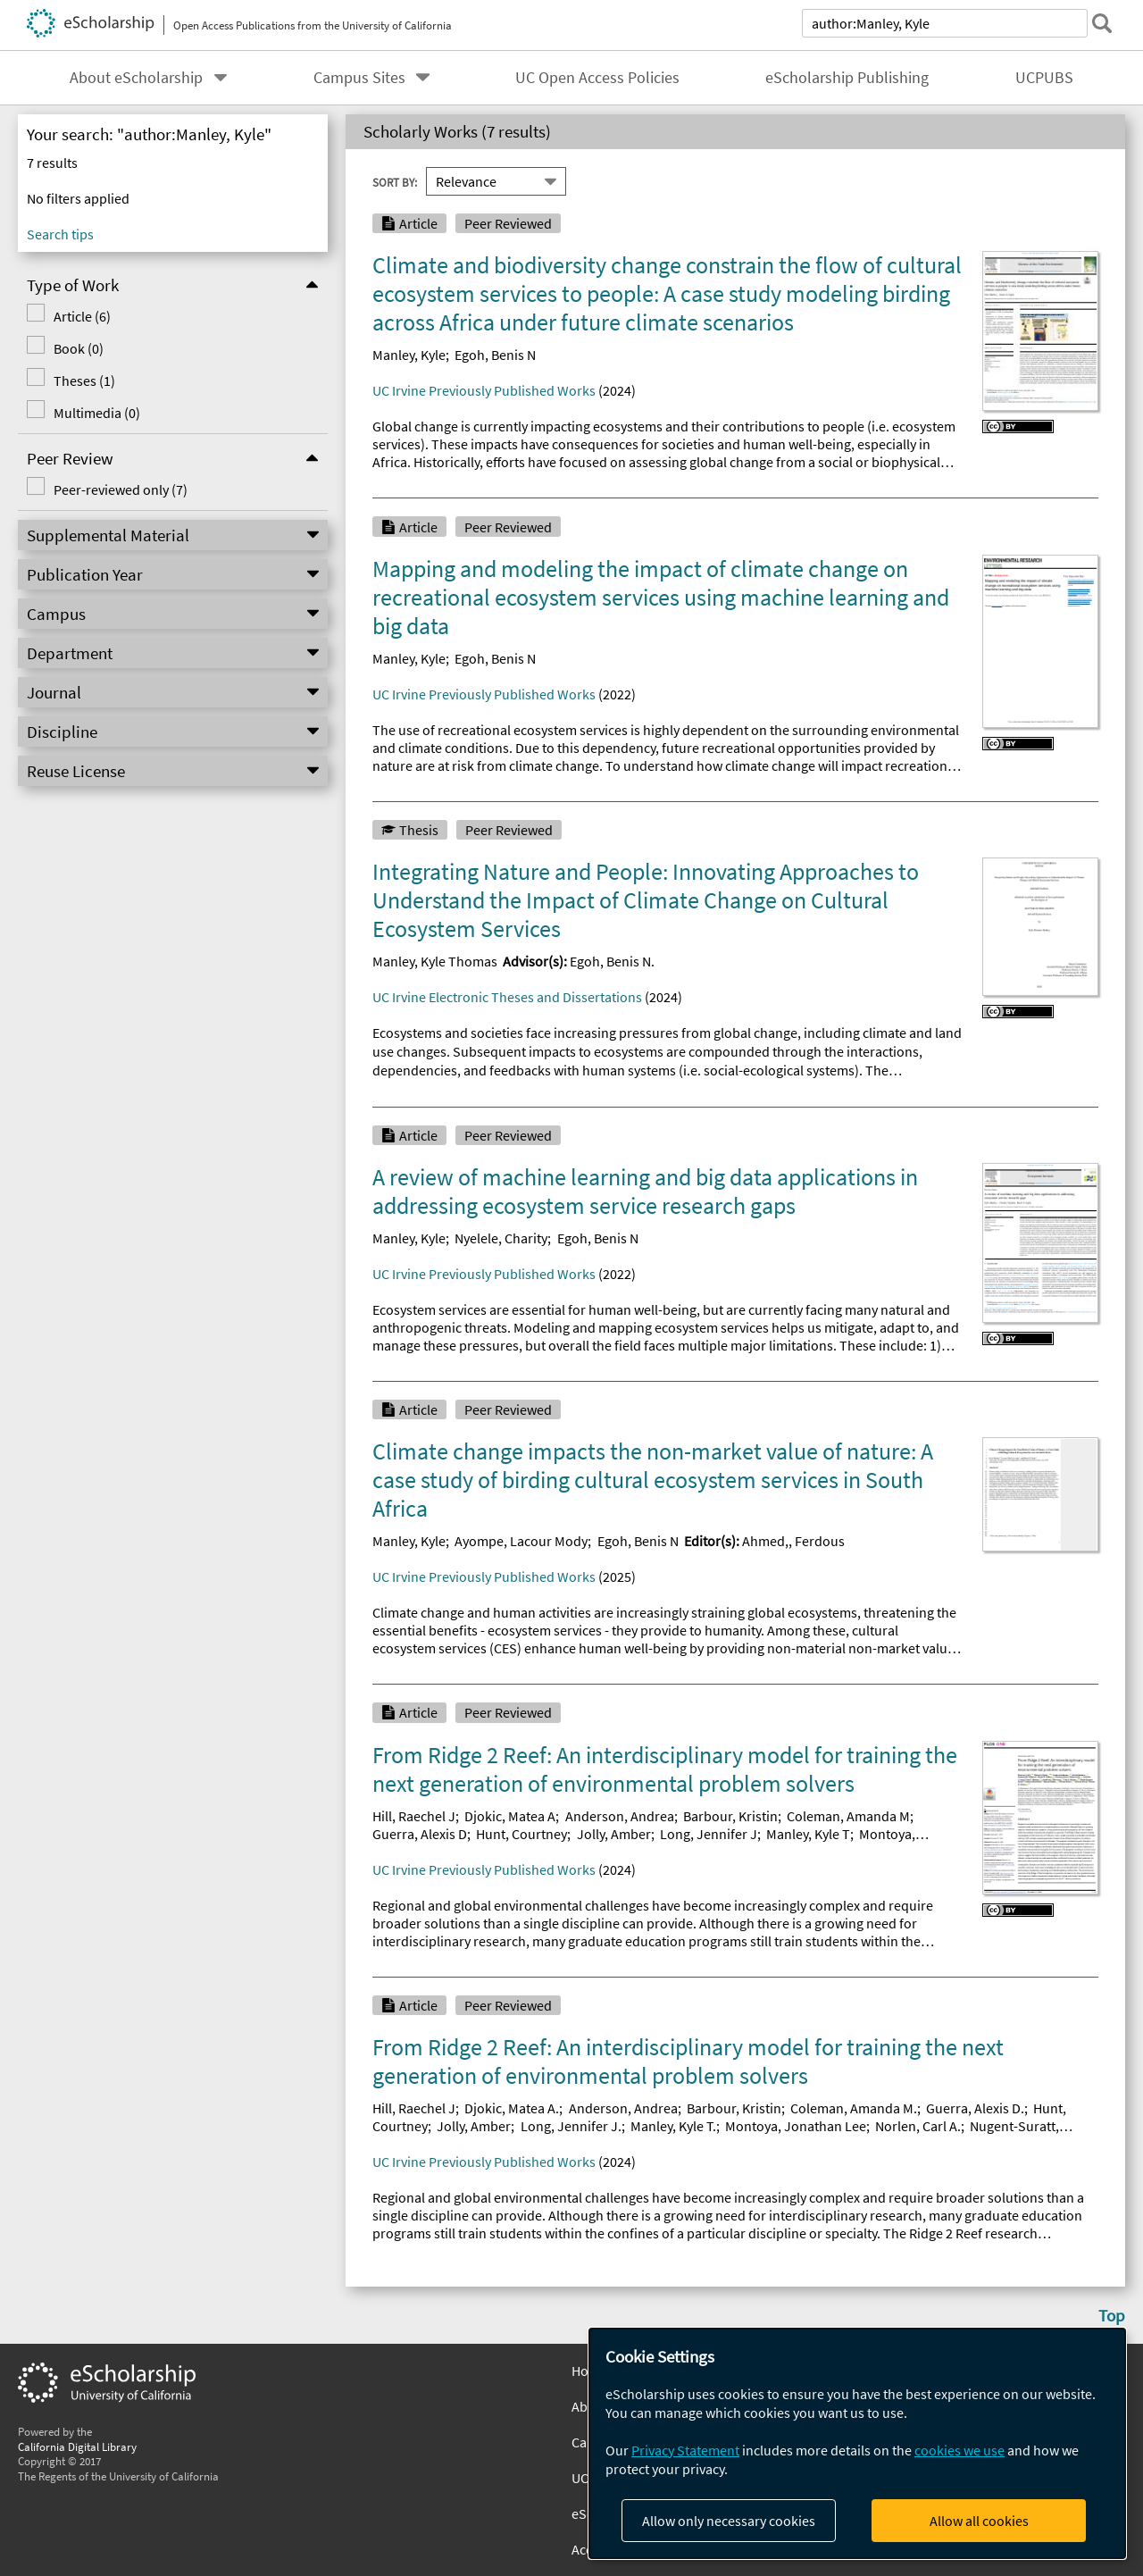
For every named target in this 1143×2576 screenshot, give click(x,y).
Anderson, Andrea (619, 1816)
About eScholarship (136, 78)
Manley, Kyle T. (673, 2126)
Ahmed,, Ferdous (793, 1541)
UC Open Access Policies (597, 78)
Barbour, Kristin (730, 1816)
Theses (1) (84, 380)
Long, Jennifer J (708, 1834)
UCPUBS (1044, 78)
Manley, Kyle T (808, 1834)
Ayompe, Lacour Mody (521, 1541)
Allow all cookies (979, 2521)
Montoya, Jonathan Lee (795, 2126)
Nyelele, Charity (501, 1238)
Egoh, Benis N (495, 355)
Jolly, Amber (614, 1834)
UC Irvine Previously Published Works (484, 390)
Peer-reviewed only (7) (121, 489)
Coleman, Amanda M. (853, 2108)
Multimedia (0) (97, 413)
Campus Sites (359, 78)
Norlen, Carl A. (918, 2126)
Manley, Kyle (409, 355)
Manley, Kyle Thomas (434, 961)
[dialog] (857, 2443)
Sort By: (394, 181)
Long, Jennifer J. (571, 2126)
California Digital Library (77, 2446)
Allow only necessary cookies (728, 2521)
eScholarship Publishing (847, 78)
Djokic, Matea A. (511, 2108)
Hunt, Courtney (521, 1834)
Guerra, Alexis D (419, 1834)
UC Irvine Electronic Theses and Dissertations (507, 997)
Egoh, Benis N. (612, 961)
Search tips (60, 234)
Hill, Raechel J (413, 1816)
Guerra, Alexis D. (975, 2108)
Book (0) (79, 348)
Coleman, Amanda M (848, 1816)
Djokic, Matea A (509, 1816)
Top (1111, 2315)
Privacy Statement (685, 2450)
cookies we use (959, 2450)
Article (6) (82, 316)
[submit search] (1102, 23)
